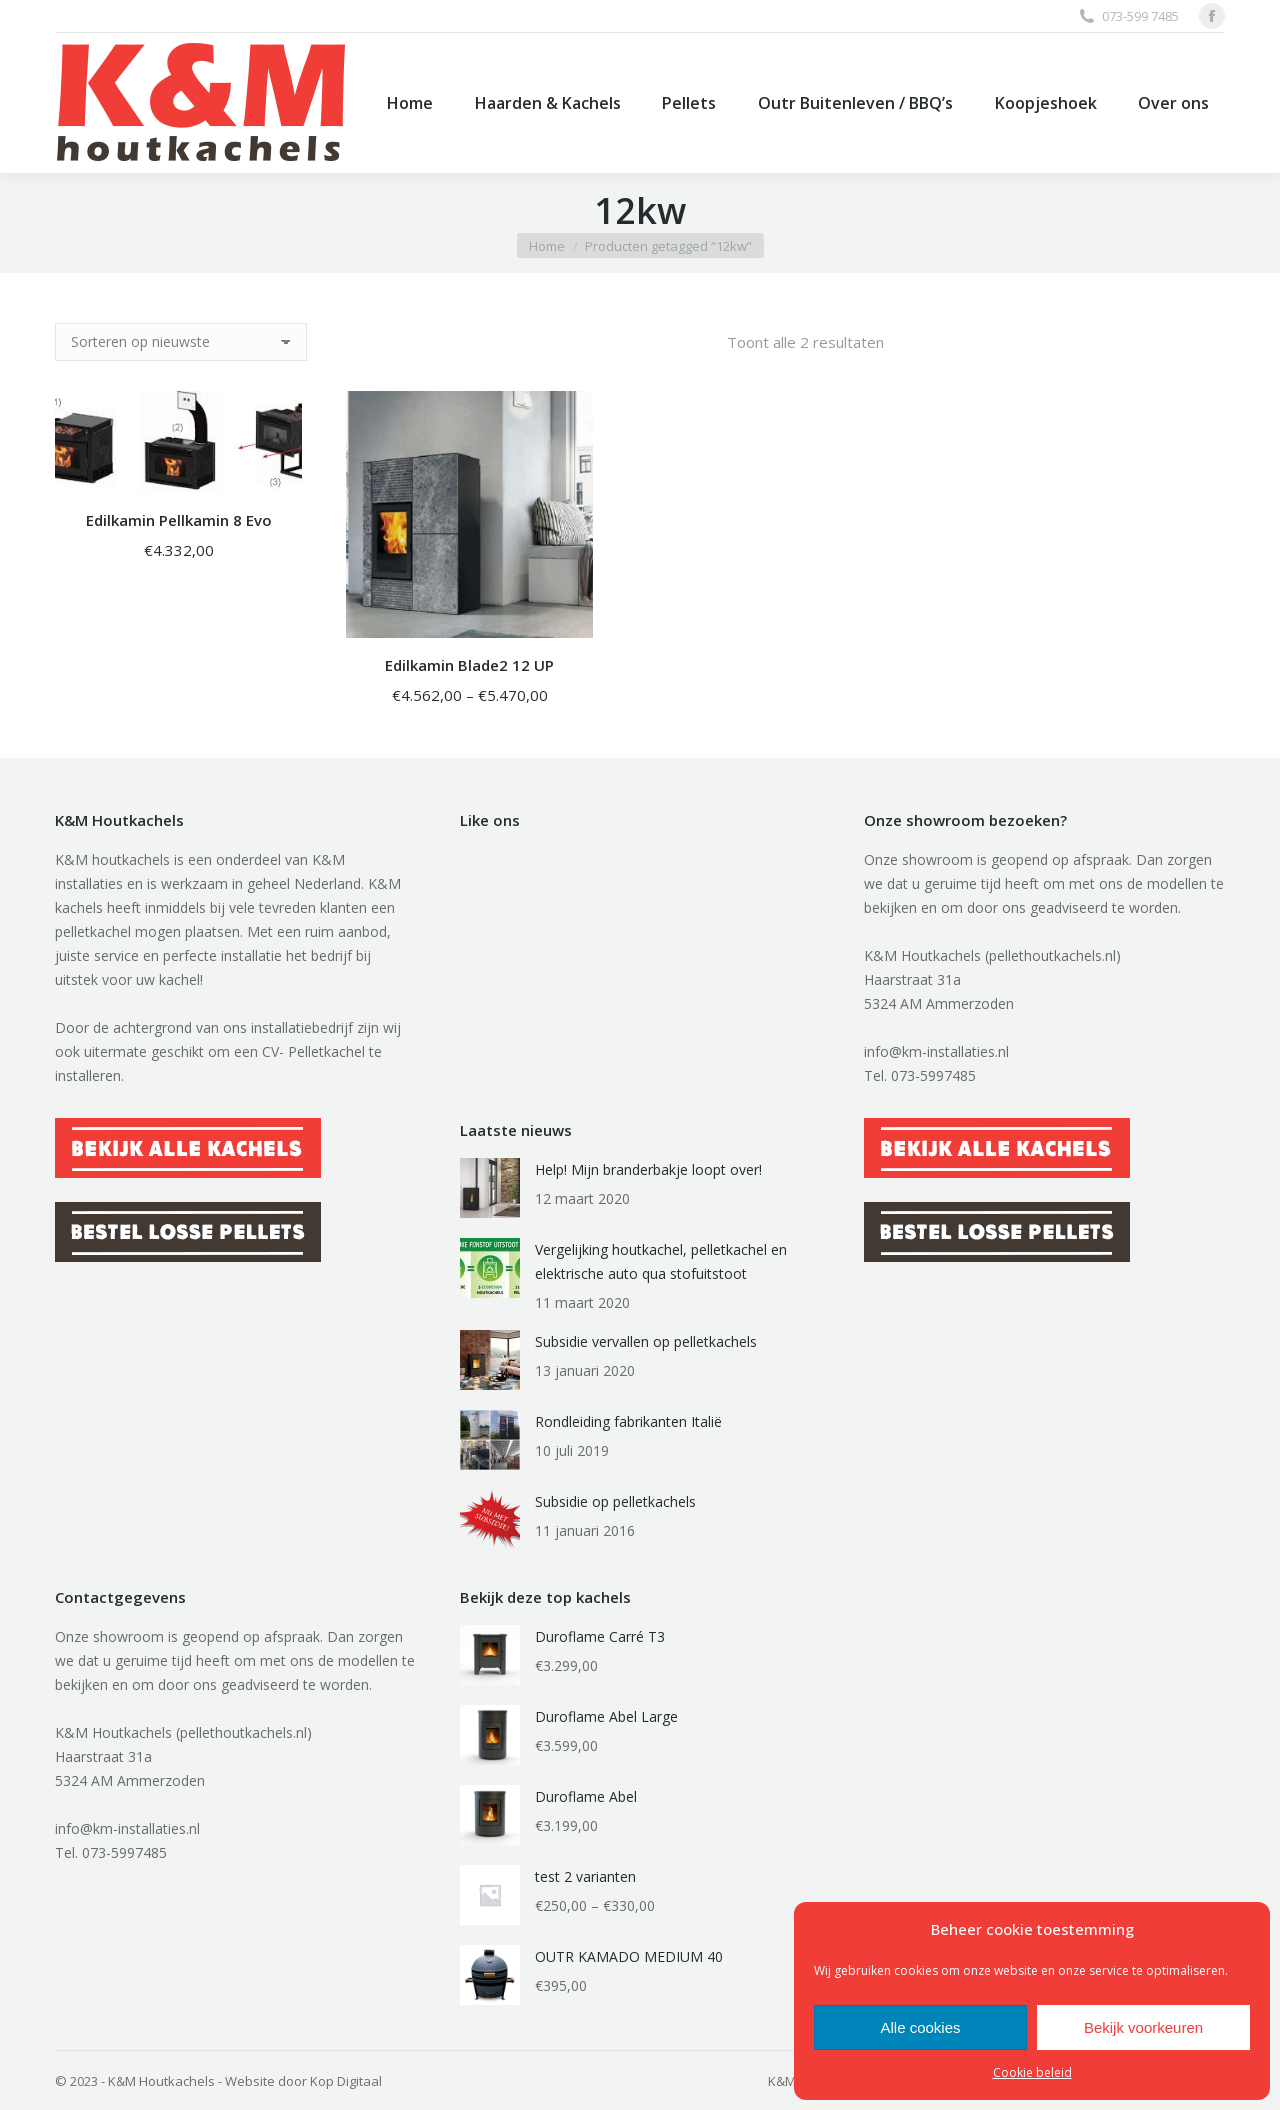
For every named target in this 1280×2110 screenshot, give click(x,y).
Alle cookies (920, 2027)
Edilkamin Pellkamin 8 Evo (179, 520)
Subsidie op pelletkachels (615, 1501)
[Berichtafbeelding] (490, 1188)
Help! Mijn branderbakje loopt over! (648, 1169)
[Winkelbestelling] (181, 342)
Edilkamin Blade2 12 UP (469, 665)
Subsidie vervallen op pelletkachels (646, 1341)
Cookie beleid (1032, 2072)
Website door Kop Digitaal (303, 2081)
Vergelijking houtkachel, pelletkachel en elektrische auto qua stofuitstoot (661, 1261)
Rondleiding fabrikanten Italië (628, 1421)
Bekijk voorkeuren (1143, 2027)
